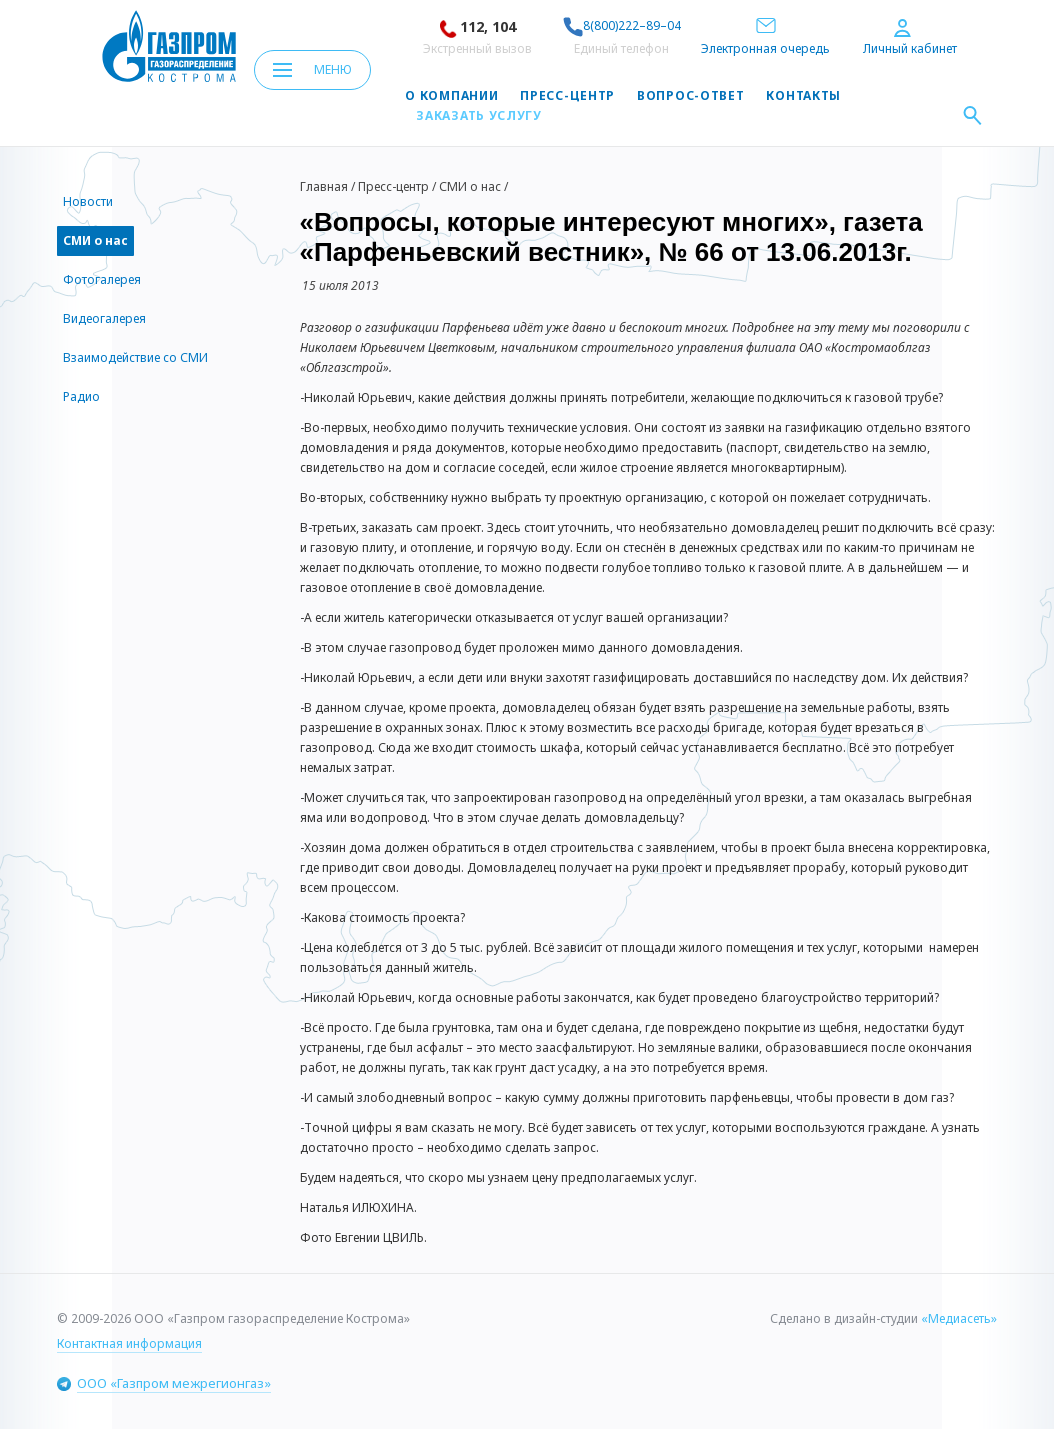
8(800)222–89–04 (622, 25)
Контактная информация (129, 1343)
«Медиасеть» (959, 1318)
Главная (324, 186)
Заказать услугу (479, 116)
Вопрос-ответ (690, 96)
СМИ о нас (470, 186)
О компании (451, 96)
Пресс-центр (567, 96)
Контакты (803, 96)
